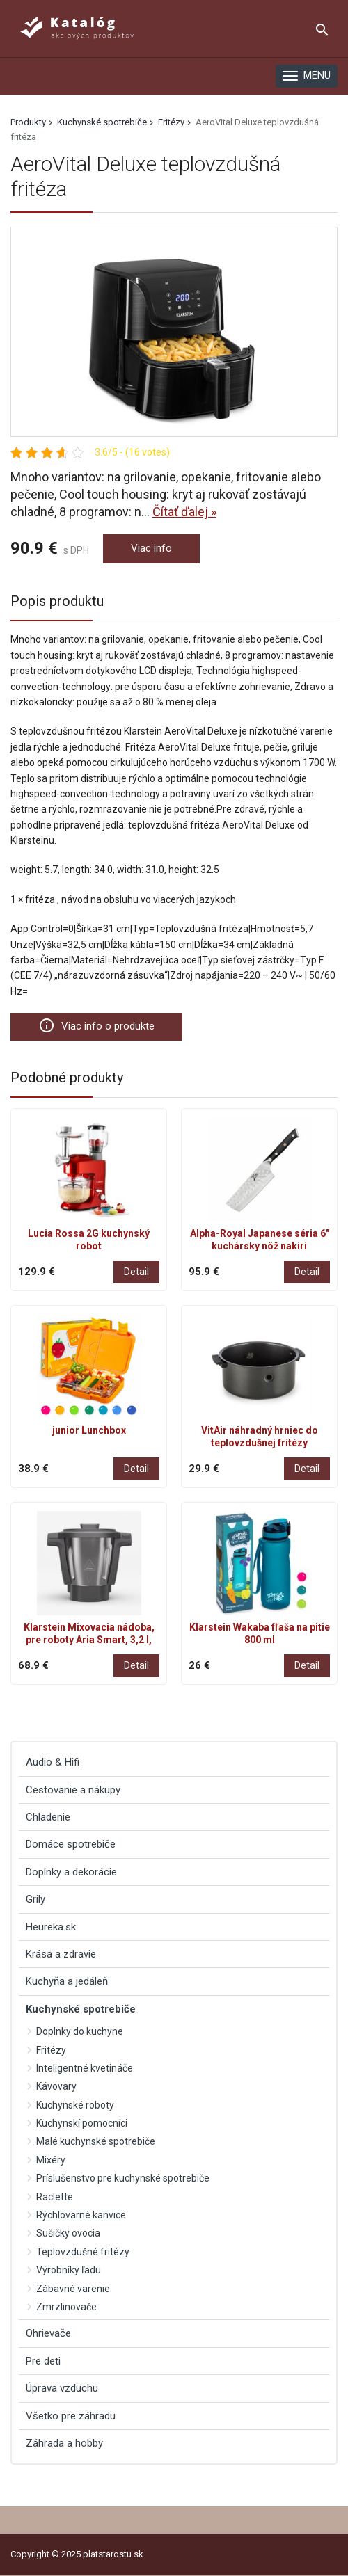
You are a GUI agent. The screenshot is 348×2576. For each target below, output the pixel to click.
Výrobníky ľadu (68, 2269)
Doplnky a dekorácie (71, 1872)
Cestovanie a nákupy (73, 1790)
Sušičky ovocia (68, 2233)
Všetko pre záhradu (71, 2416)
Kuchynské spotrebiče (102, 122)
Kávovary (56, 2086)
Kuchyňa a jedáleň (67, 1981)
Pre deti (43, 2361)
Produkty (28, 122)
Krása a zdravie (61, 1954)
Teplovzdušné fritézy (82, 2251)
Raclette (54, 2196)
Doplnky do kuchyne (79, 2031)
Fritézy (171, 122)
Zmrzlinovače (66, 2306)
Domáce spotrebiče (71, 1844)
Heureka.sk (51, 1927)
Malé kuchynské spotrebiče (95, 2141)
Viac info (151, 548)
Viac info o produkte (96, 1025)
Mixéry (50, 2160)
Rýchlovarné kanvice (81, 2215)
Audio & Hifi (52, 1762)
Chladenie (48, 1817)
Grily (35, 1899)
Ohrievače (48, 2333)
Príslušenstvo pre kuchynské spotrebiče (122, 2178)
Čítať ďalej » (184, 511)
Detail (136, 1271)
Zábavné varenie (73, 2288)
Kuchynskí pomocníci (81, 2123)
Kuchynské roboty (75, 2105)
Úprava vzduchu (62, 2388)
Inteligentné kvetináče (84, 2068)
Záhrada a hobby (64, 2443)
